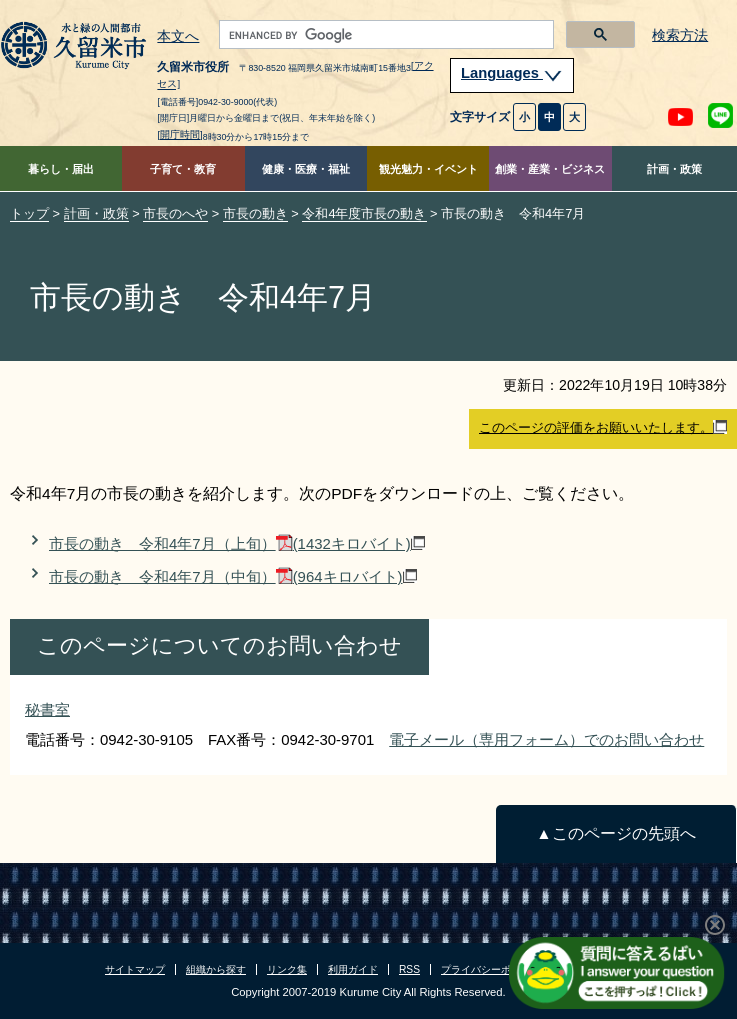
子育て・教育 (183, 169)
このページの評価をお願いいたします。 (603, 428)
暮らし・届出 (61, 169)
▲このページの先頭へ (615, 833)
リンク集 (287, 969)
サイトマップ (135, 969)
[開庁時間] (179, 134)
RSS (409, 969)
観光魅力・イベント (428, 169)
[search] (384, 35)
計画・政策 (674, 169)
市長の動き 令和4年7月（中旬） (233, 576)
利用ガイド (353, 969)
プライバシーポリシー (491, 969)
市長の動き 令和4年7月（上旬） (237, 543)
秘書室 (47, 709)
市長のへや (175, 213)
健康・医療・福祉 (306, 169)
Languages (512, 73)
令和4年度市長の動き (364, 213)
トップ (29, 213)
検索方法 (680, 35)
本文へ (178, 37)
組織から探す (216, 969)
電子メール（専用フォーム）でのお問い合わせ (546, 739)
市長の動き (255, 213)
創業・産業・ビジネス (550, 169)
